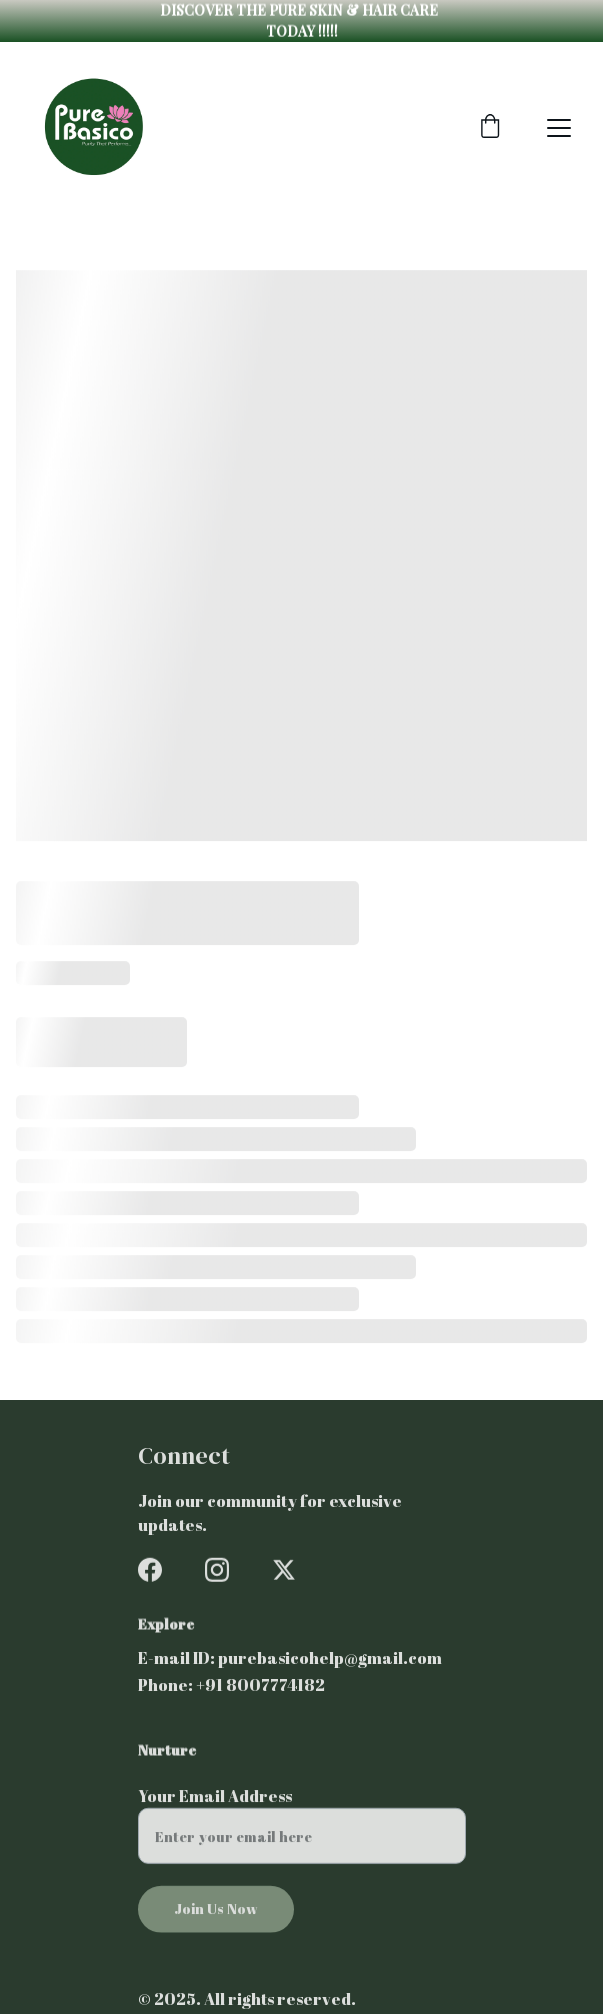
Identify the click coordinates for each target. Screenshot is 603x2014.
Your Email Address (215, 1805)
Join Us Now (216, 1917)
